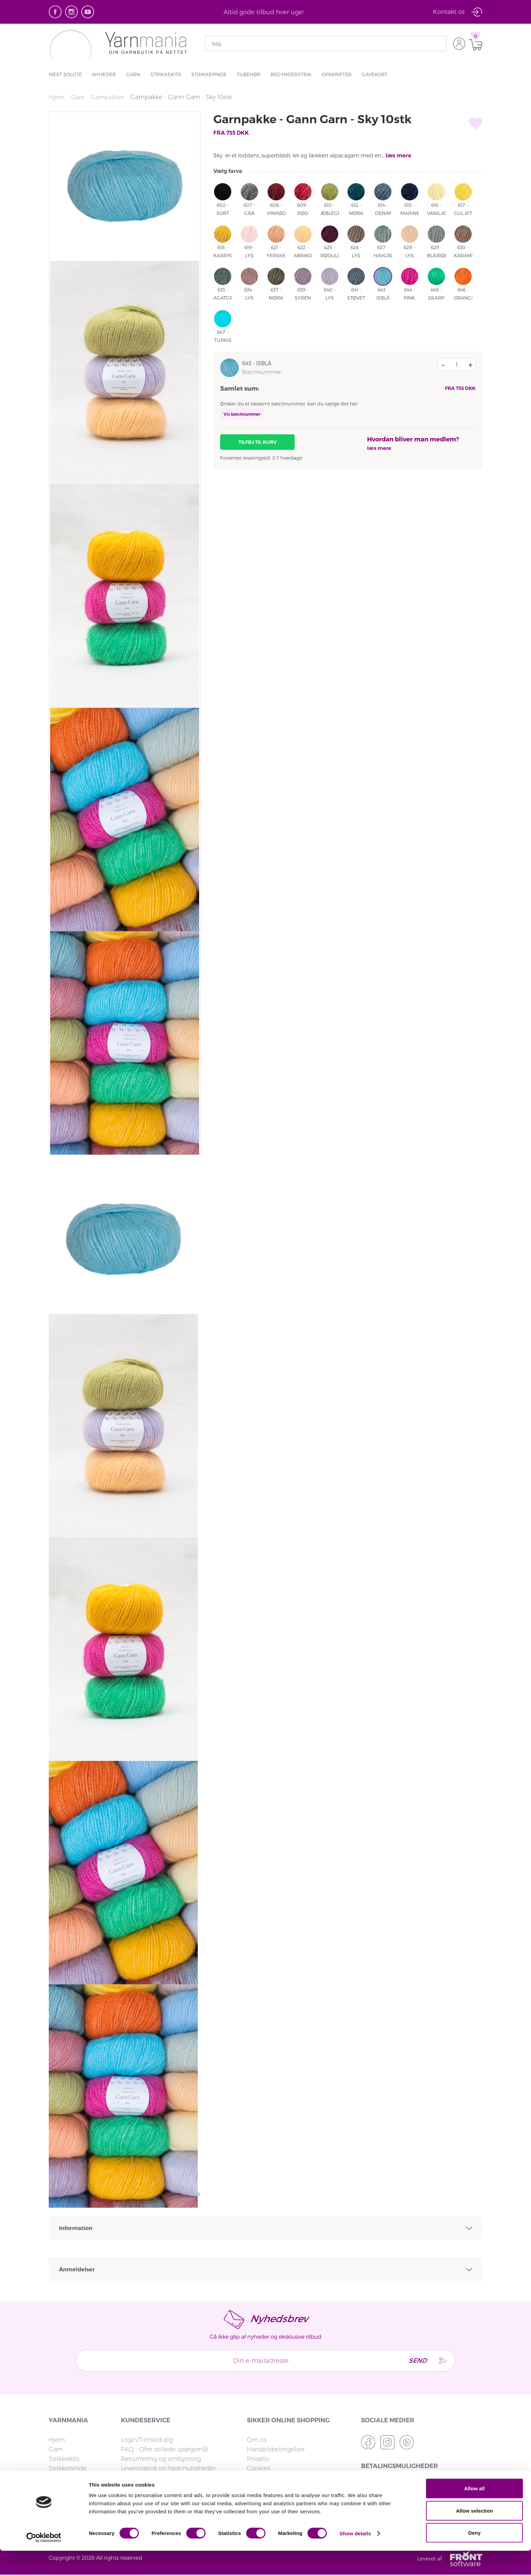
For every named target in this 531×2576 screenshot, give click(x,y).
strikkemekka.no (271, 2478)
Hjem (57, 97)
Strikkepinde (209, 74)
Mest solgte (65, 74)
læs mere (398, 155)
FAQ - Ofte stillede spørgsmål (164, 2449)
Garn (133, 74)
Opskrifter (337, 74)
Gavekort (374, 74)
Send (413, 2360)
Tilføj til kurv (257, 442)
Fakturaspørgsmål (147, 2478)
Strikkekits (165, 74)
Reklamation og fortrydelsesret (166, 2487)
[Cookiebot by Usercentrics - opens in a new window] (43, 2563)
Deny (474, 2558)
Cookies (258, 2468)
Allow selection (474, 2536)
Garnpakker (109, 97)
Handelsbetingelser (276, 2449)
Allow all (474, 2513)
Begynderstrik (291, 74)
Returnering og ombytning (161, 2459)
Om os (257, 2440)
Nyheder (104, 74)
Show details (355, 2558)
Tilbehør (248, 74)
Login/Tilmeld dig (147, 2440)
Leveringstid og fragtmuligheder (168, 2468)
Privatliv (258, 2459)
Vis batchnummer (242, 414)
